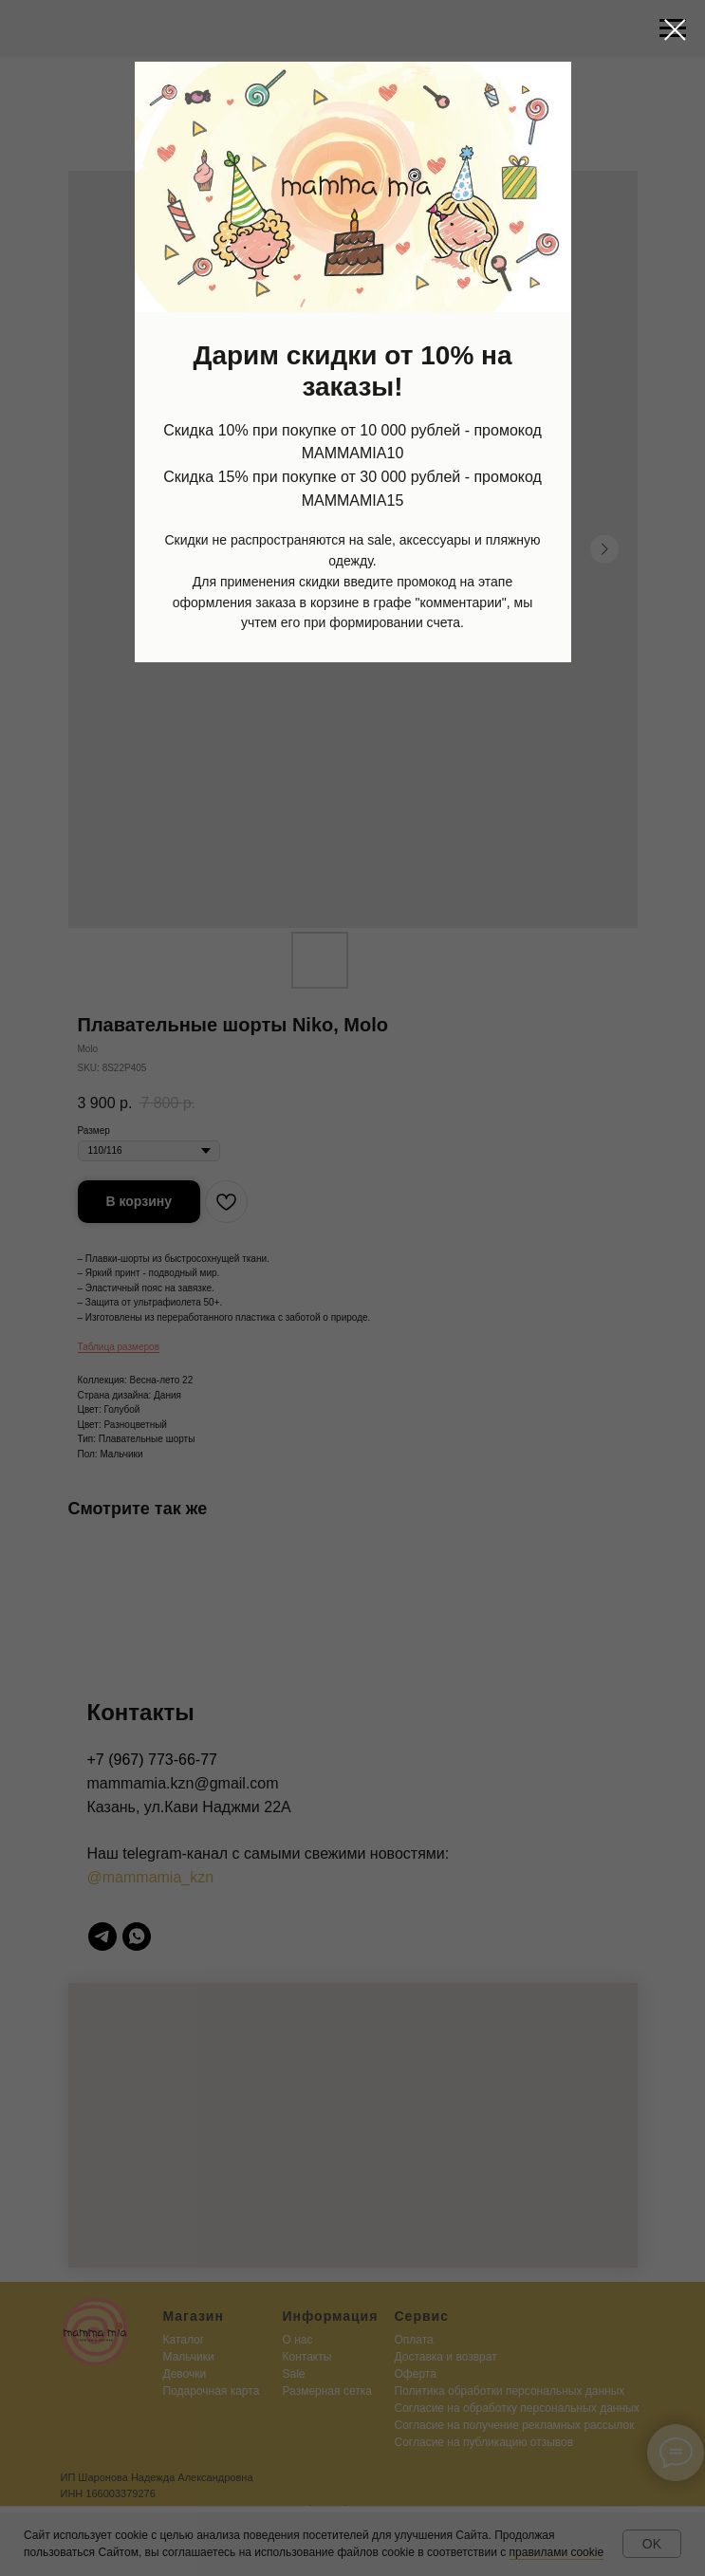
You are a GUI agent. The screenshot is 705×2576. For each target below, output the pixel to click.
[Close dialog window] (675, 29)
